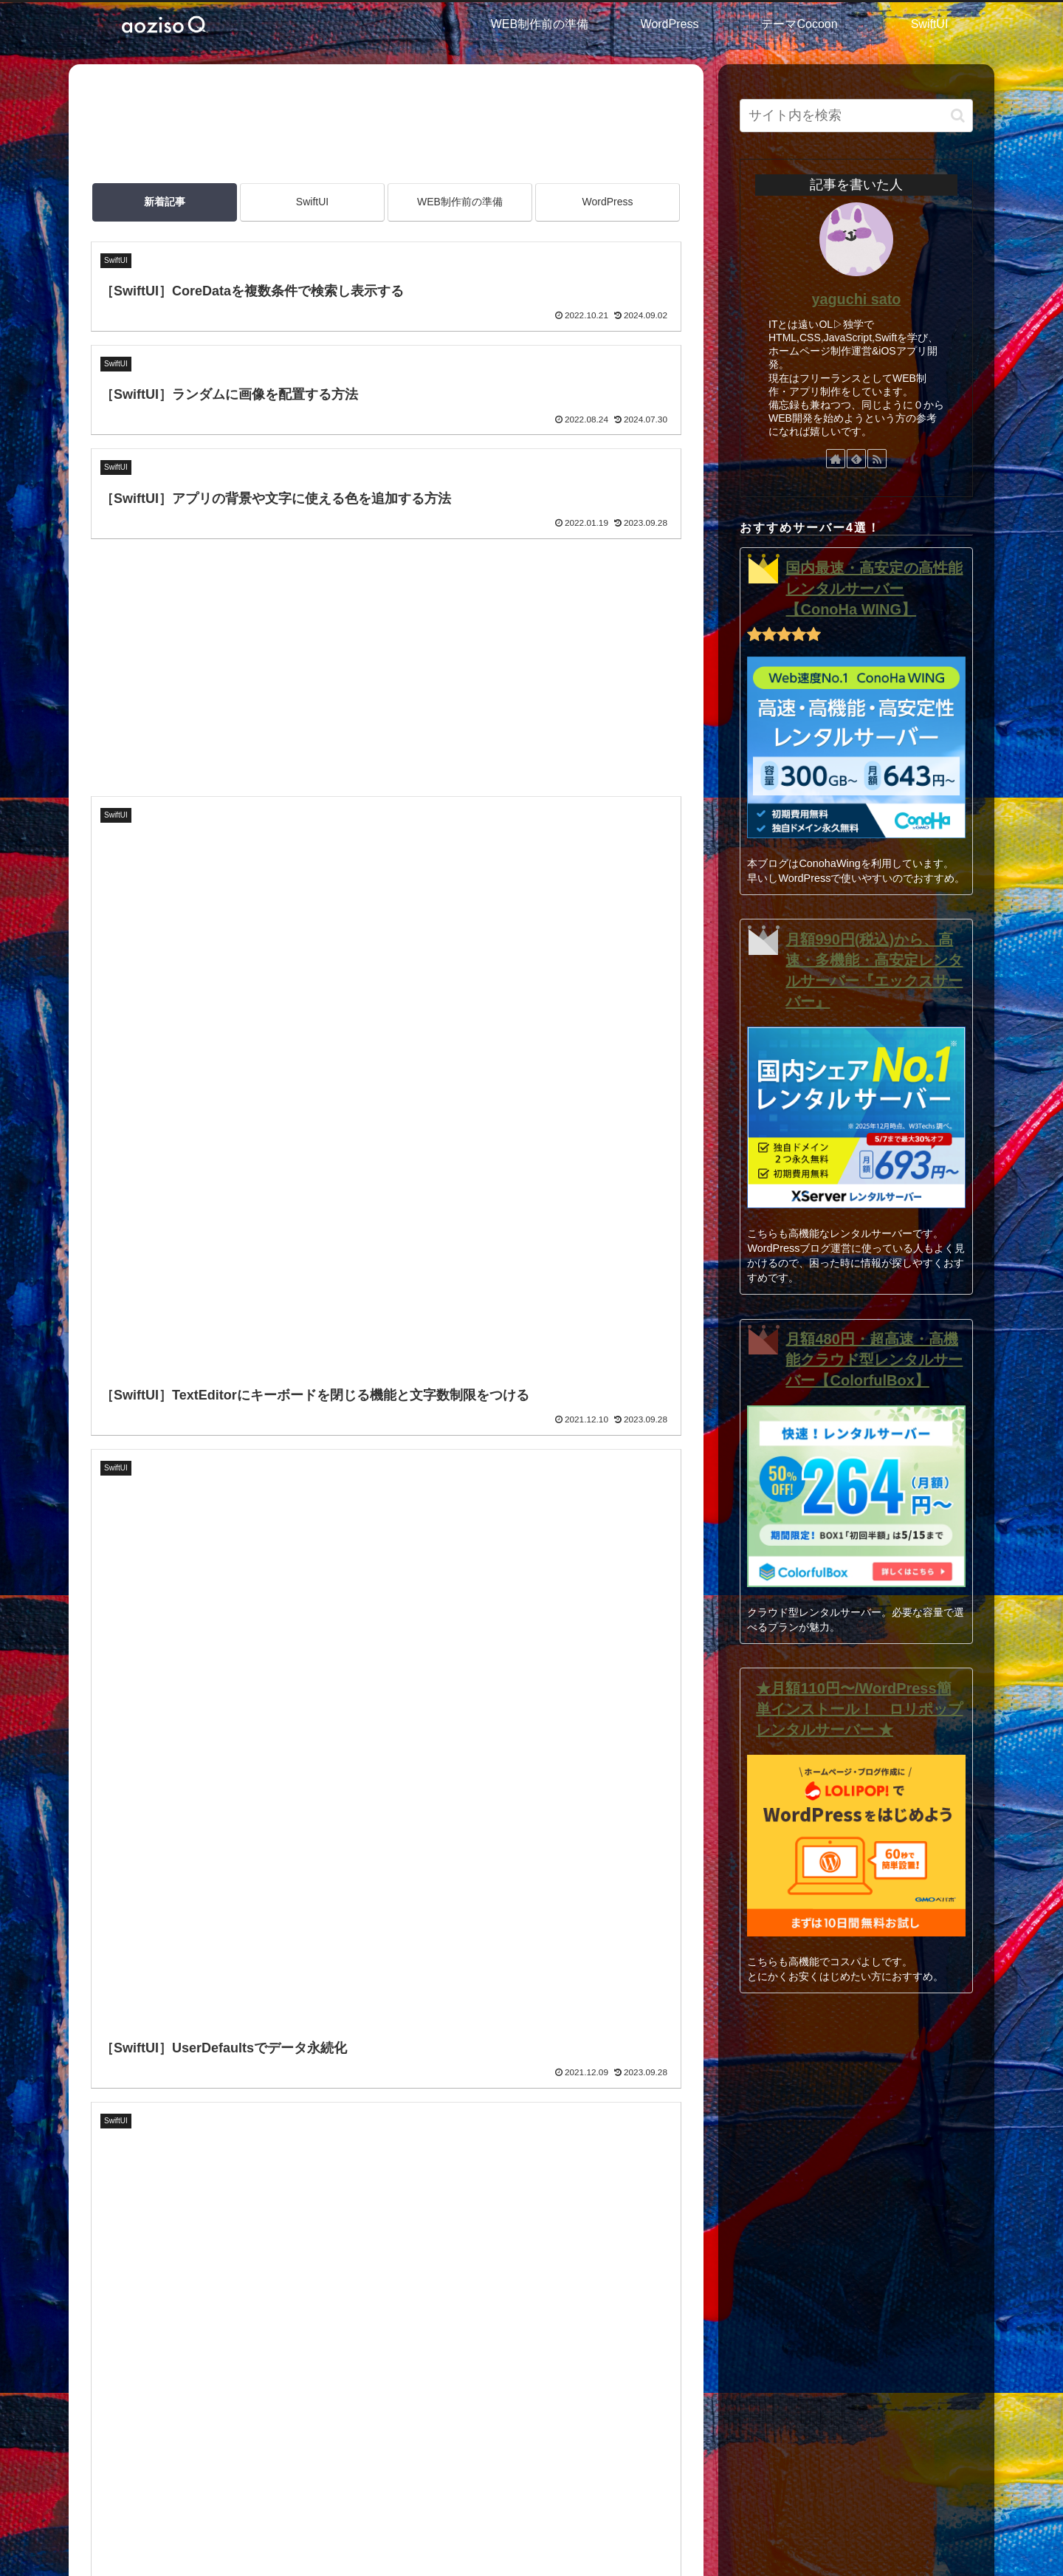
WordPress (607, 202)
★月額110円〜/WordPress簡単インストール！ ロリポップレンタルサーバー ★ (859, 1709)
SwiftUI (312, 202)
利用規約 (418, 2404)
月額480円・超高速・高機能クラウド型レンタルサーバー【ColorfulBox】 (874, 1359)
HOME (412, 2327)
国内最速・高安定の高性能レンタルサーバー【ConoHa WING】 (874, 588)
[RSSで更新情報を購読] (877, 458)
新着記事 (164, 202)
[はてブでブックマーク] (171, 2001)
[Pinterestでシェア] (239, 2001)
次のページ (386, 1598)
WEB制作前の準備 (460, 202)
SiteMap (416, 2443)
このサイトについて (452, 2366)
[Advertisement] (386, 125)
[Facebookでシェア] (138, 2001)
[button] (272, 2001)
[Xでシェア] (104, 2001)
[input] (856, 115)
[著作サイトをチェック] (835, 458)
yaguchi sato (856, 299)
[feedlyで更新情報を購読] (856, 458)
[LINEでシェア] (205, 2001)
